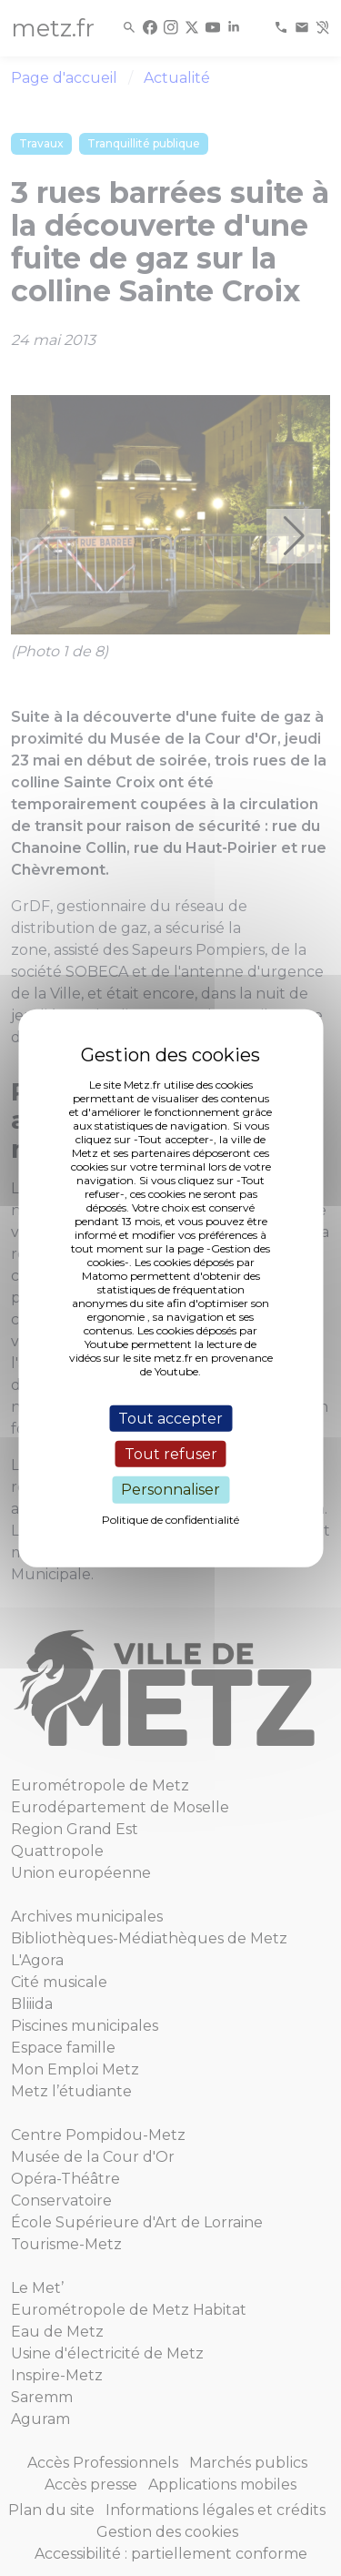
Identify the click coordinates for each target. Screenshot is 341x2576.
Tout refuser (171, 1454)
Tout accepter (170, 1418)
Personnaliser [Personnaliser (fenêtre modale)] (170, 1489)
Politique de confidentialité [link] (170, 1519)
